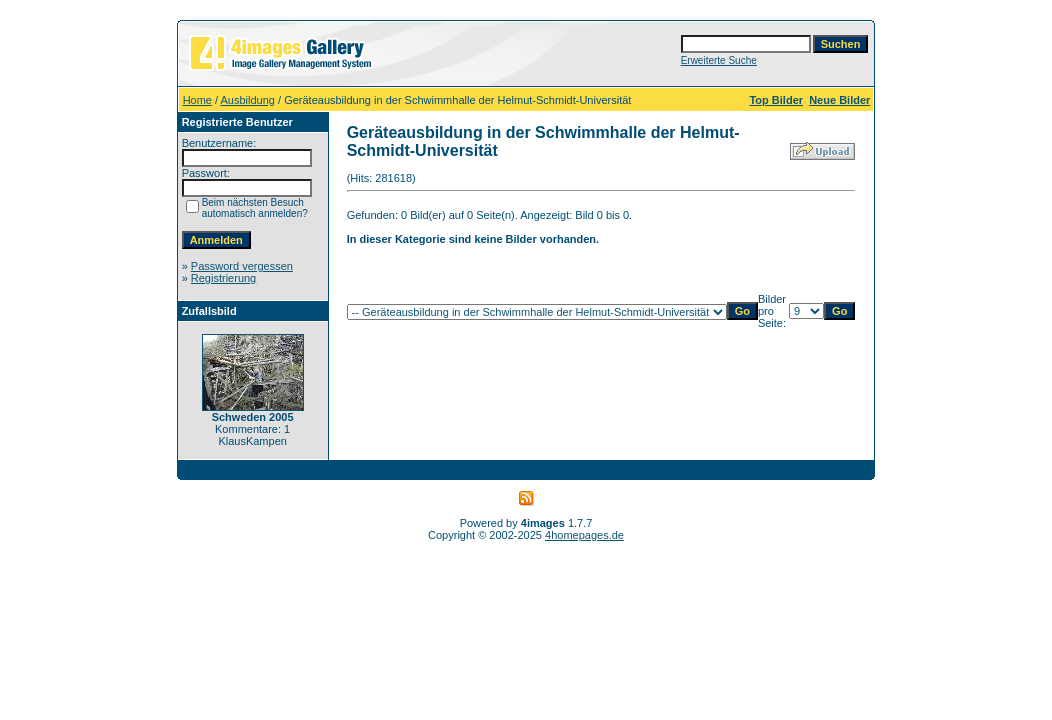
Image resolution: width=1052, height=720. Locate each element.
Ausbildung (248, 100)
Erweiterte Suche (719, 60)
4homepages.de (584, 535)
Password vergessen (242, 266)
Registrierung (223, 278)
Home (197, 100)
